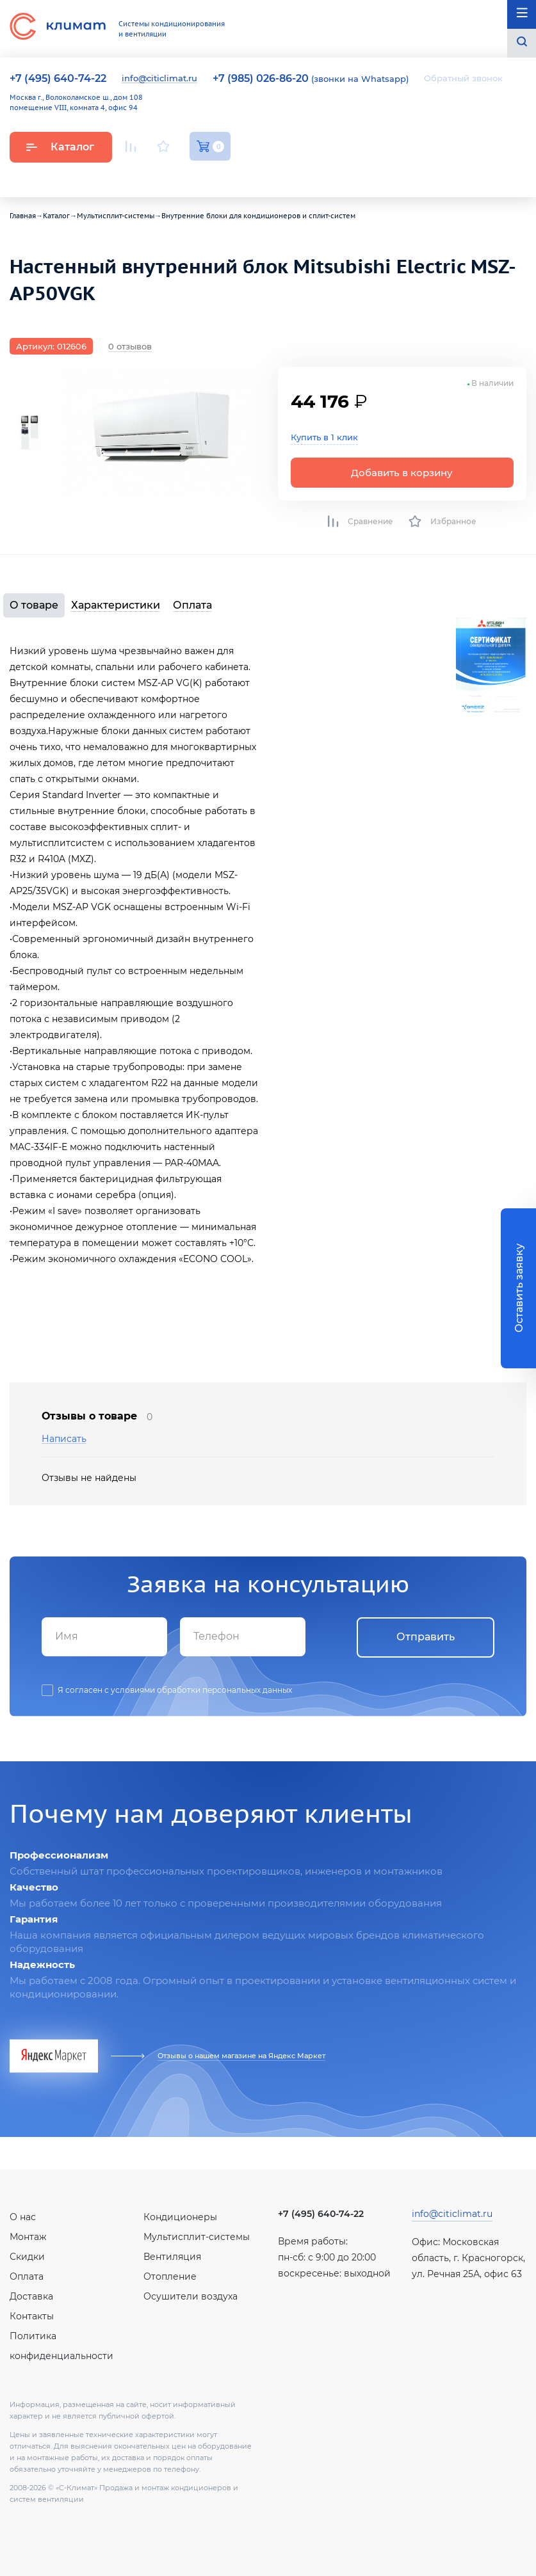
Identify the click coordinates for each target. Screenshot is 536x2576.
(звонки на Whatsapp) (311, 79)
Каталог (60, 147)
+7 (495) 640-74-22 (321, 2214)
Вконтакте (164, 176)
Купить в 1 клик (324, 437)
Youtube (133, 176)
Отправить (425, 1637)
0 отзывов (130, 346)
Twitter (224, 176)
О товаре (34, 605)
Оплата (192, 605)
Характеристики (115, 605)
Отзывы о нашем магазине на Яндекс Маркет (241, 2055)
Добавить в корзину (402, 473)
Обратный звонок (463, 78)
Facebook (195, 176)
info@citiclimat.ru (159, 78)
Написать (64, 1439)
